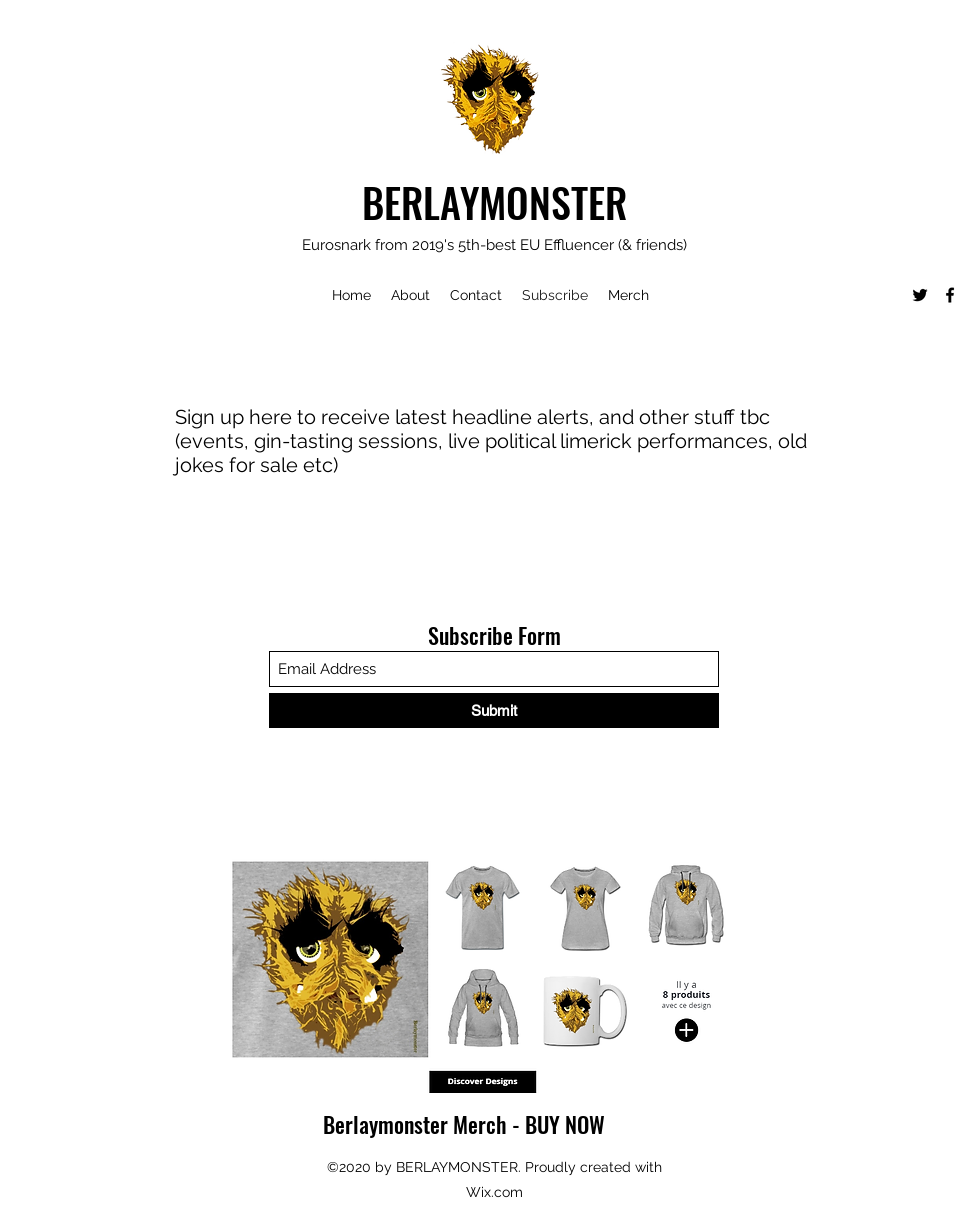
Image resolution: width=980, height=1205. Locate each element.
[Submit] (494, 710)
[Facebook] (950, 295)
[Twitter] (920, 295)
